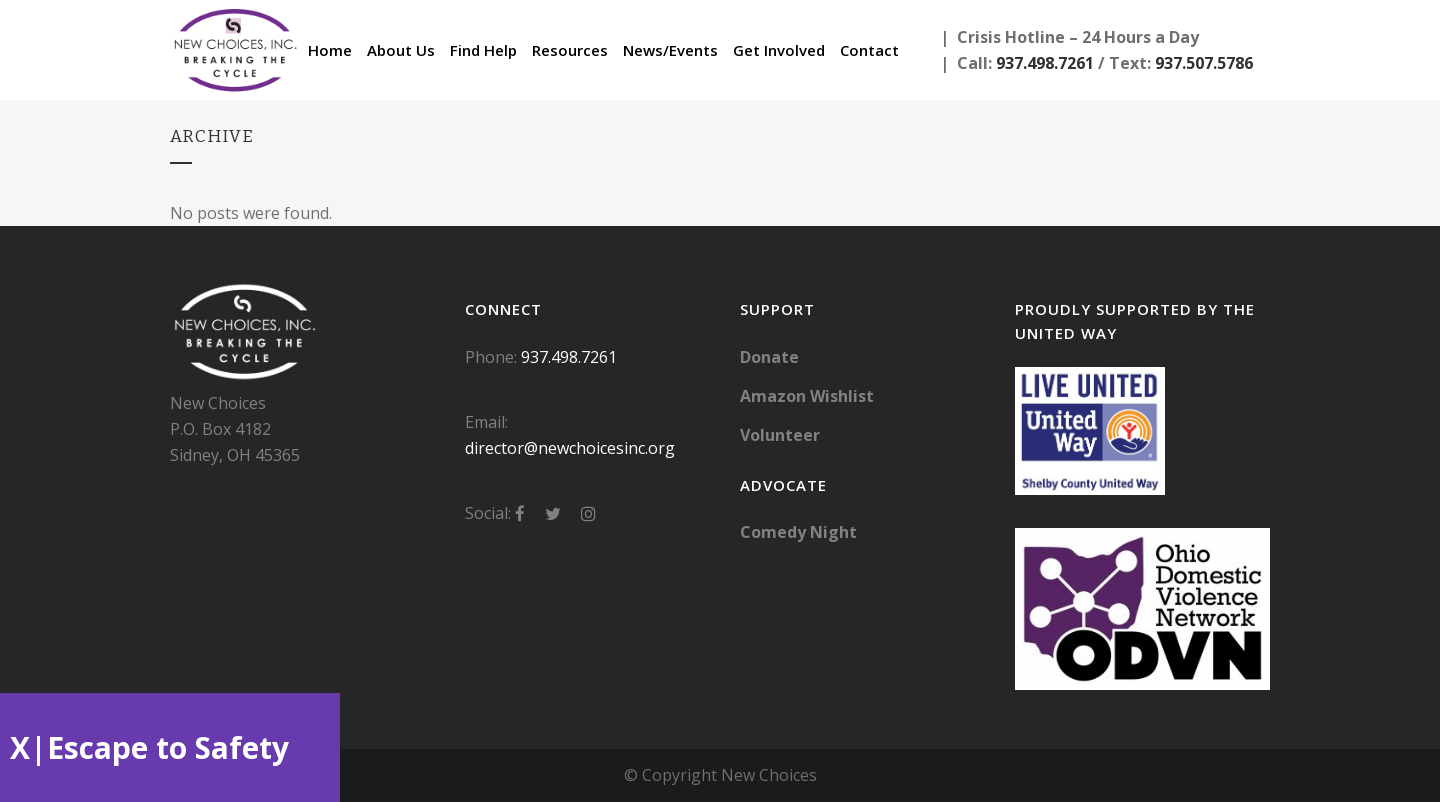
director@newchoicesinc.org (570, 448)
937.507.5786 (1204, 63)
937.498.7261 (1045, 63)
